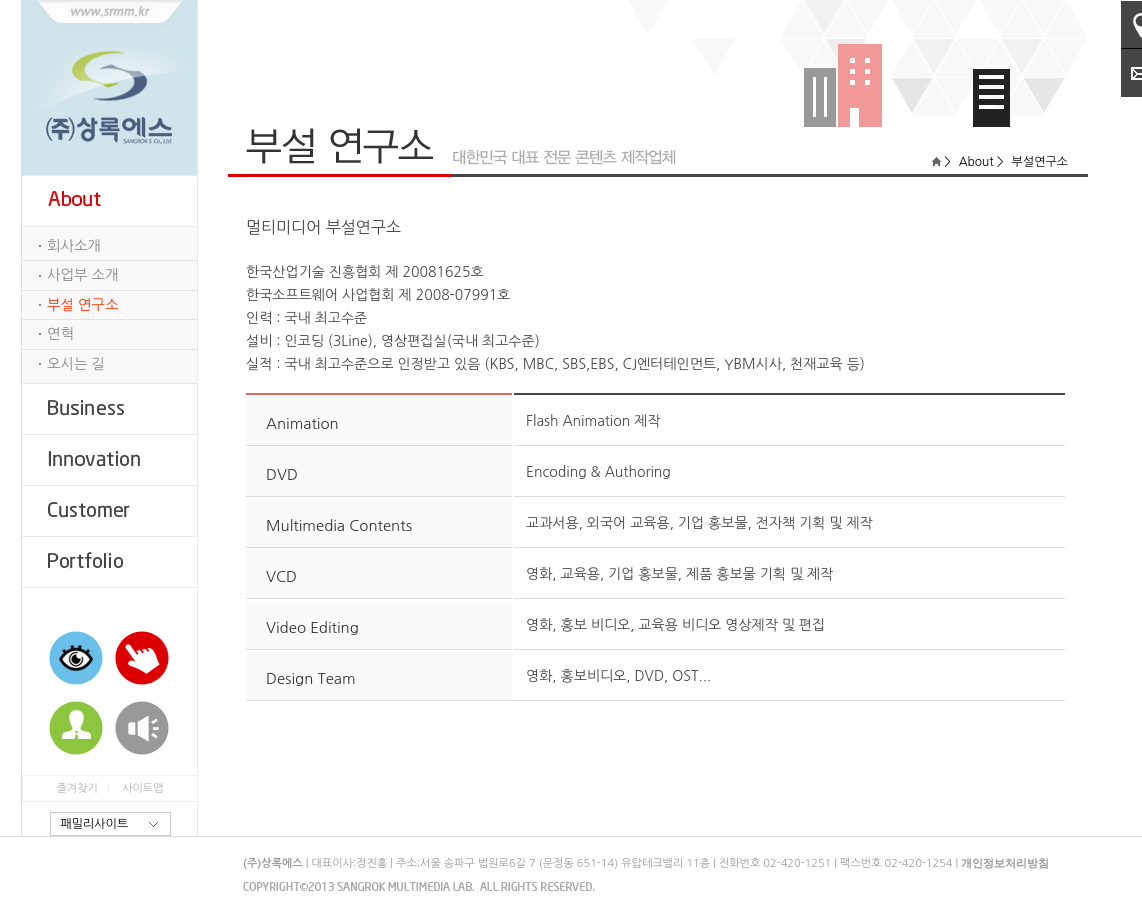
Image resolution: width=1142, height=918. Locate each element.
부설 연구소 (83, 305)
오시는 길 (76, 364)
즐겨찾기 (76, 788)
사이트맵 (142, 788)
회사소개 (74, 246)
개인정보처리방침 (1005, 863)
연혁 (60, 334)
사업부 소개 (83, 275)
